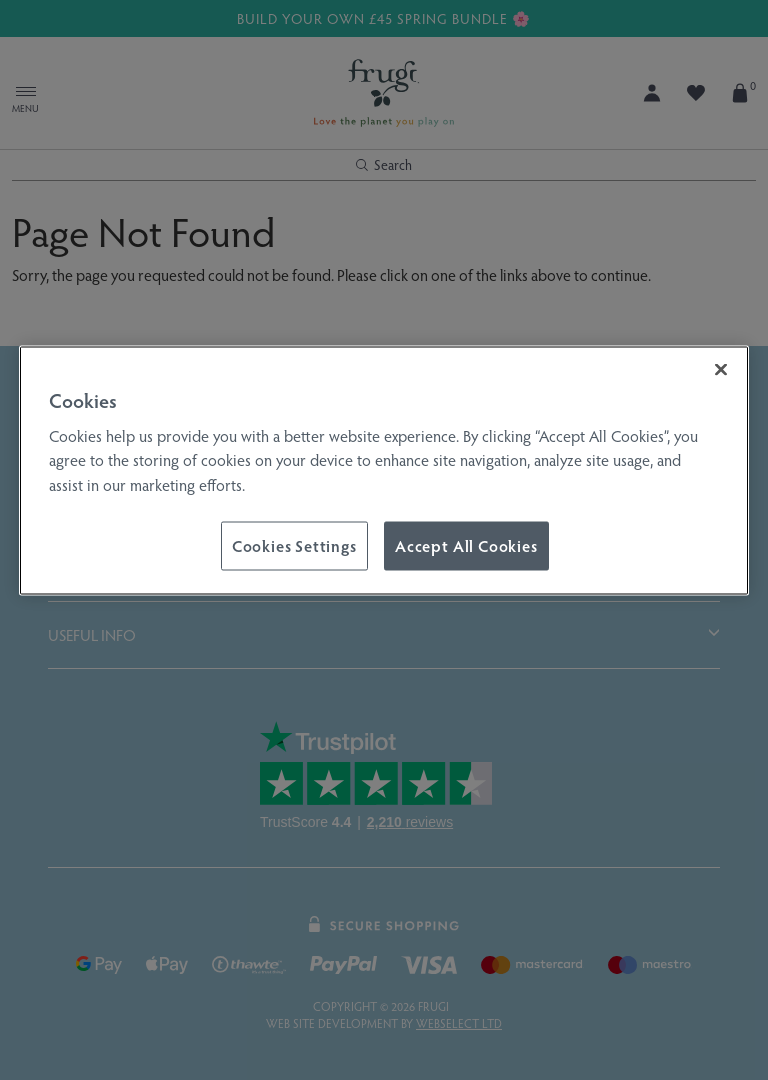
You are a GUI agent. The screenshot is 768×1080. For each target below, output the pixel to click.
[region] (384, 471)
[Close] (721, 370)
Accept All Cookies (466, 545)
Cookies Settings (294, 545)
